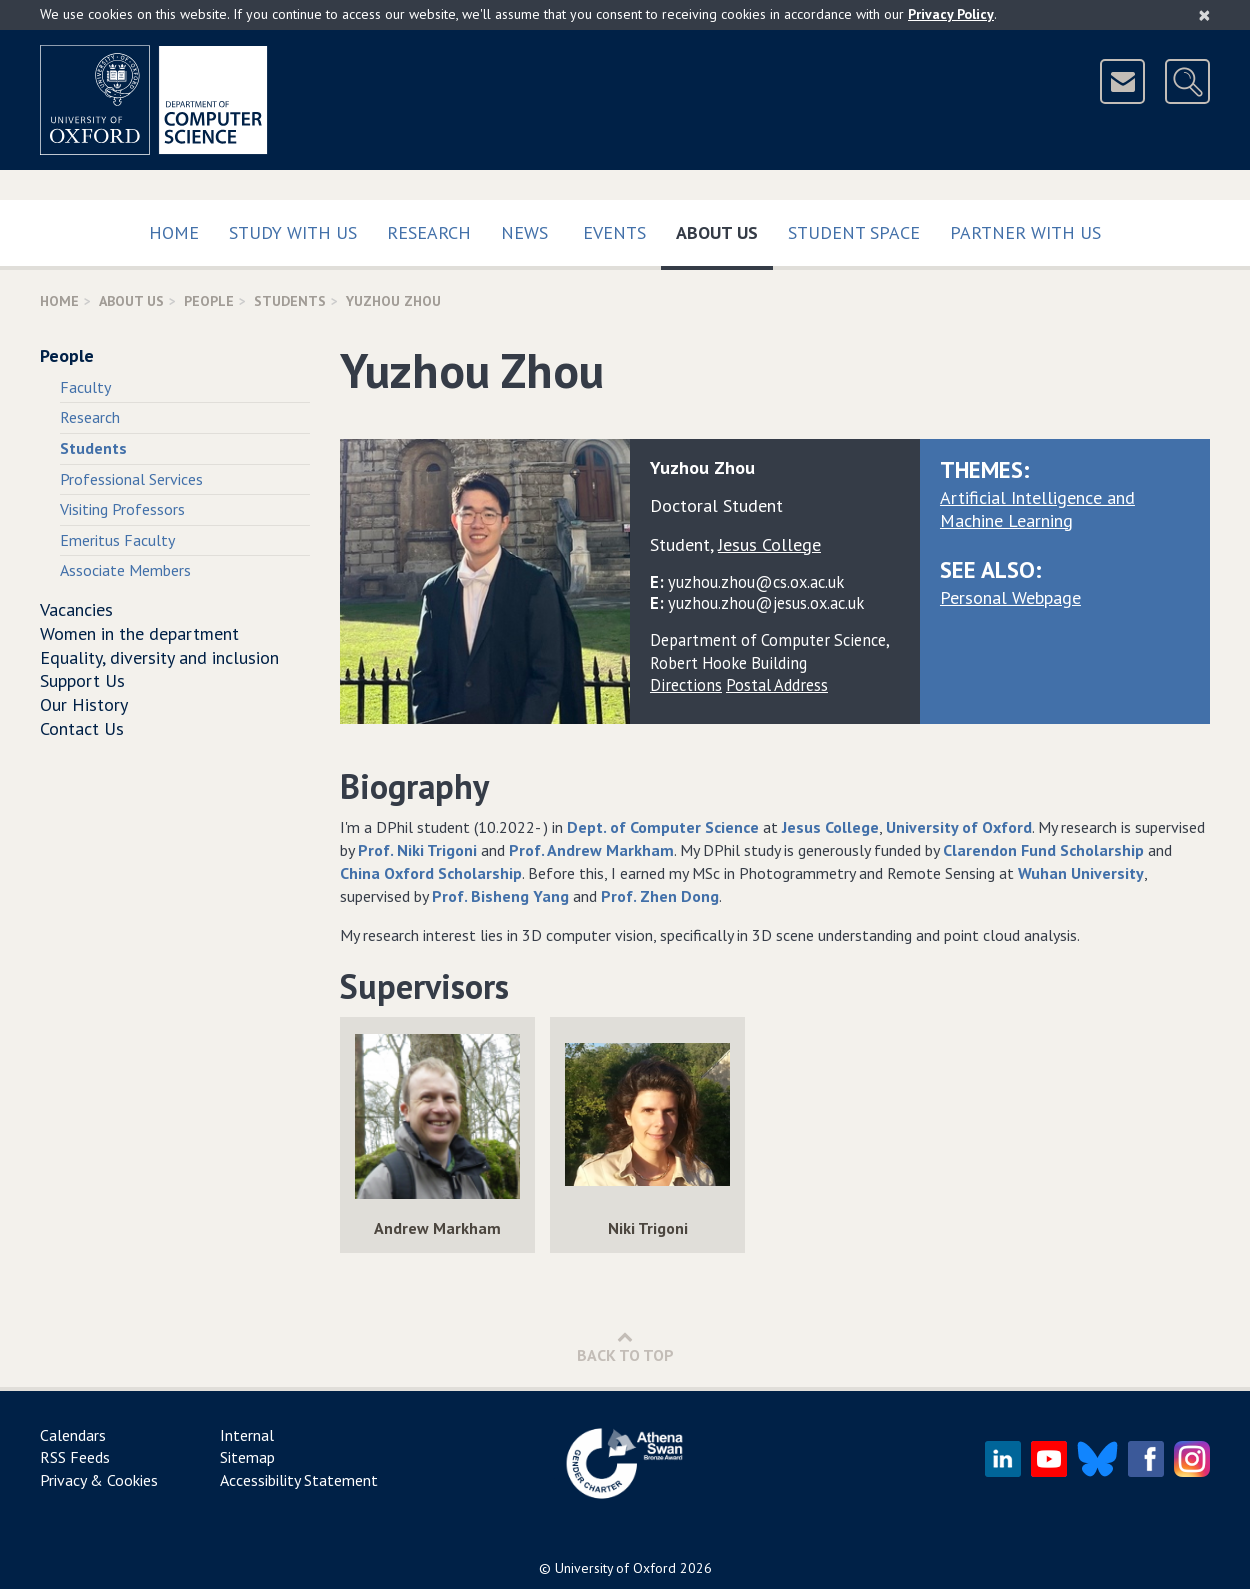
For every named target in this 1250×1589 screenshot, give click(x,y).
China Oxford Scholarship (431, 873)
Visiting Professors (122, 509)
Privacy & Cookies (99, 1480)
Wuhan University (1081, 873)
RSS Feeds (75, 1457)
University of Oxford (959, 827)
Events (614, 232)
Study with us (293, 232)
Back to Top (625, 1346)
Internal (247, 1435)
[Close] (1204, 15)
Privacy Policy (951, 14)
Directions (686, 685)
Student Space (854, 232)
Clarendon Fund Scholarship (1043, 850)
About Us (724, 228)
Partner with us (1025, 232)
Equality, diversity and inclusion (159, 657)
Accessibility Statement (299, 1480)
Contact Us (82, 728)
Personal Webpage (1010, 597)
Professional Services (131, 479)
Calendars (73, 1435)
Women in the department (139, 633)
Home (174, 232)
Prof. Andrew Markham (591, 850)
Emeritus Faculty (117, 540)
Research (429, 232)
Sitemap (247, 1457)
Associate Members (125, 570)
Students (290, 301)
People (209, 301)
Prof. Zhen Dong (660, 896)
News (524, 232)
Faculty (85, 387)
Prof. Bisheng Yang (500, 896)
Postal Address (777, 685)
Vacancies (76, 609)
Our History (84, 704)
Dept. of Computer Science (663, 827)
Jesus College (830, 827)
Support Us (82, 680)
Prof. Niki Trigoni (417, 850)
